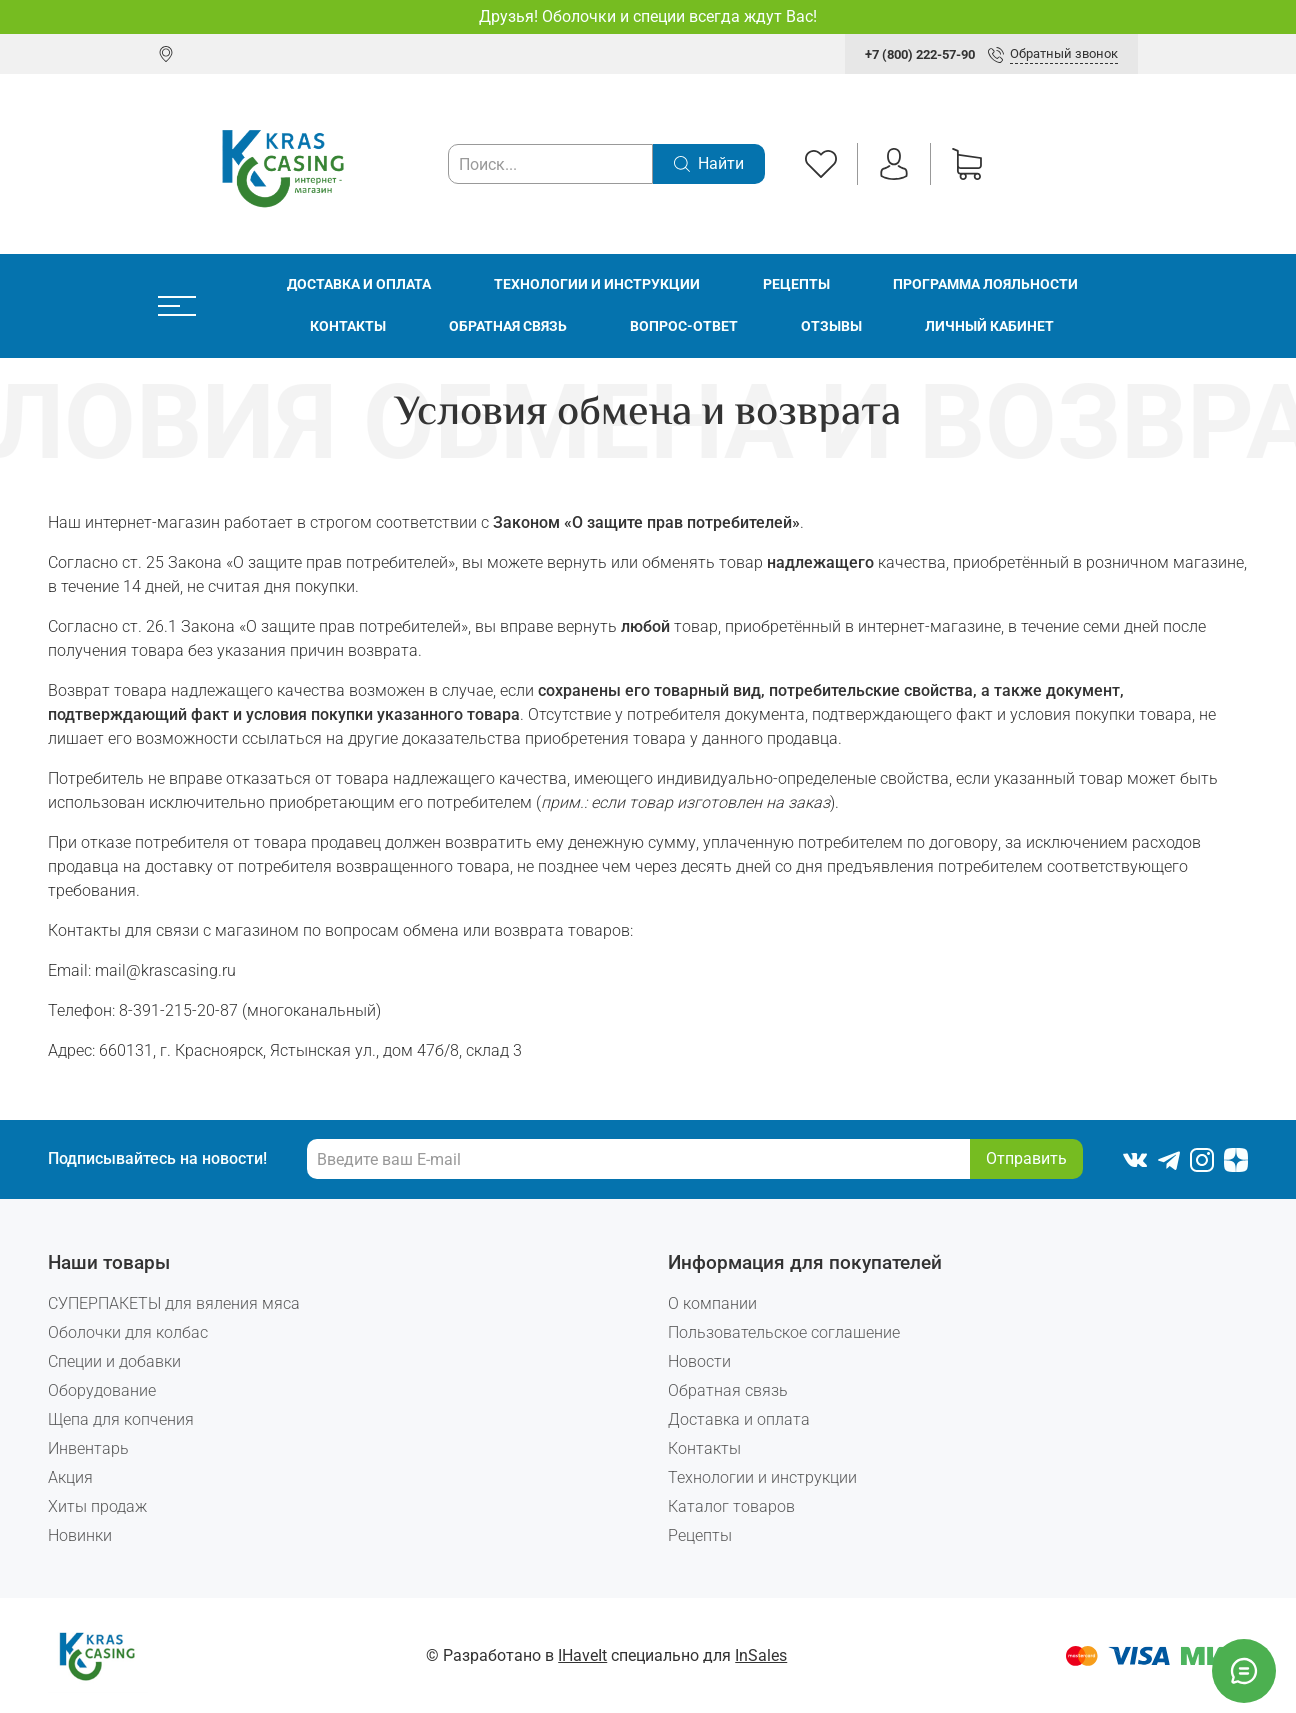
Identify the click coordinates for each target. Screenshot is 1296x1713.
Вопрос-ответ (684, 326)
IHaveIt (582, 1655)
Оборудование (102, 1390)
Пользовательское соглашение (784, 1332)
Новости (699, 1361)
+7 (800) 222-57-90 (920, 54)
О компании (712, 1303)
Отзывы (831, 326)
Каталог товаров (731, 1506)
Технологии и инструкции (597, 284)
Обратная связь (508, 326)
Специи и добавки (114, 1361)
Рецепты (796, 284)
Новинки (80, 1535)
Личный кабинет (989, 326)
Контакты (348, 326)
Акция (70, 1477)
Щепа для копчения (121, 1419)
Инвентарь (88, 1448)
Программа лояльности (985, 284)
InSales (761, 1655)
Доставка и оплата (359, 284)
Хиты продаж (97, 1506)
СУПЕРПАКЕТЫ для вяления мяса (174, 1303)
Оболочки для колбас (128, 1332)
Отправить (1026, 1158)
